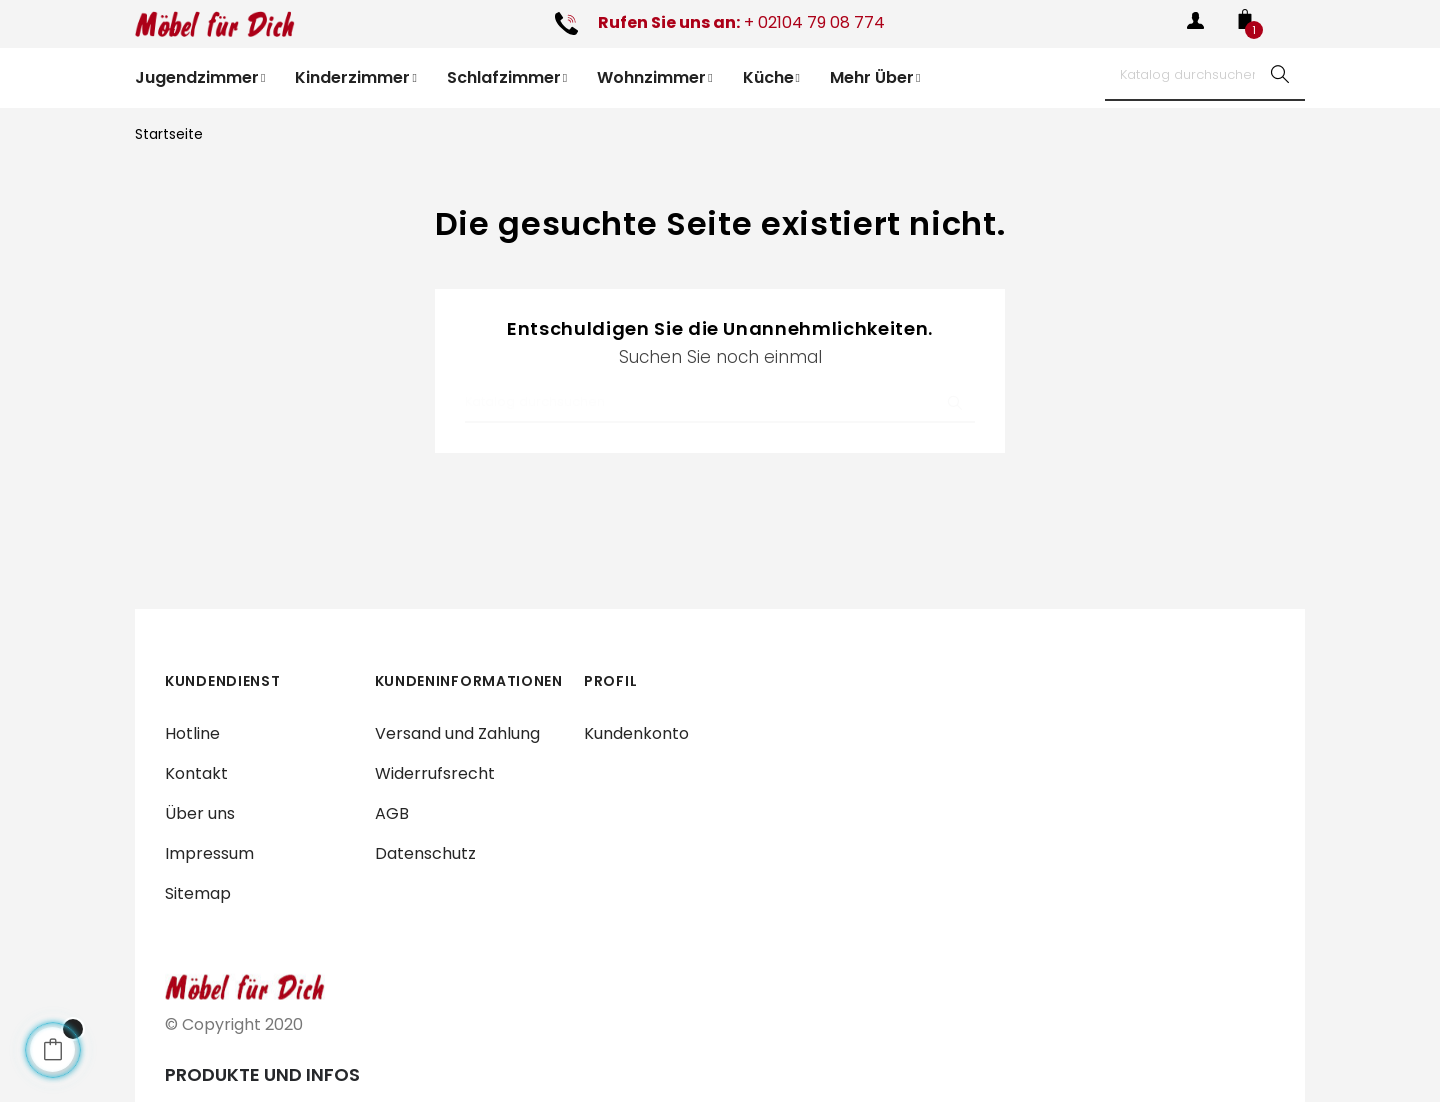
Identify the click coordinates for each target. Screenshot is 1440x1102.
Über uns (200, 813)
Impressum (209, 853)
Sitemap (198, 893)
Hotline (192, 733)
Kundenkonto (636, 733)
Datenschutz (425, 853)
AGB (392, 813)
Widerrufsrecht (435, 773)
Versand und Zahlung (457, 733)
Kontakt (196, 773)
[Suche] (1205, 74)
